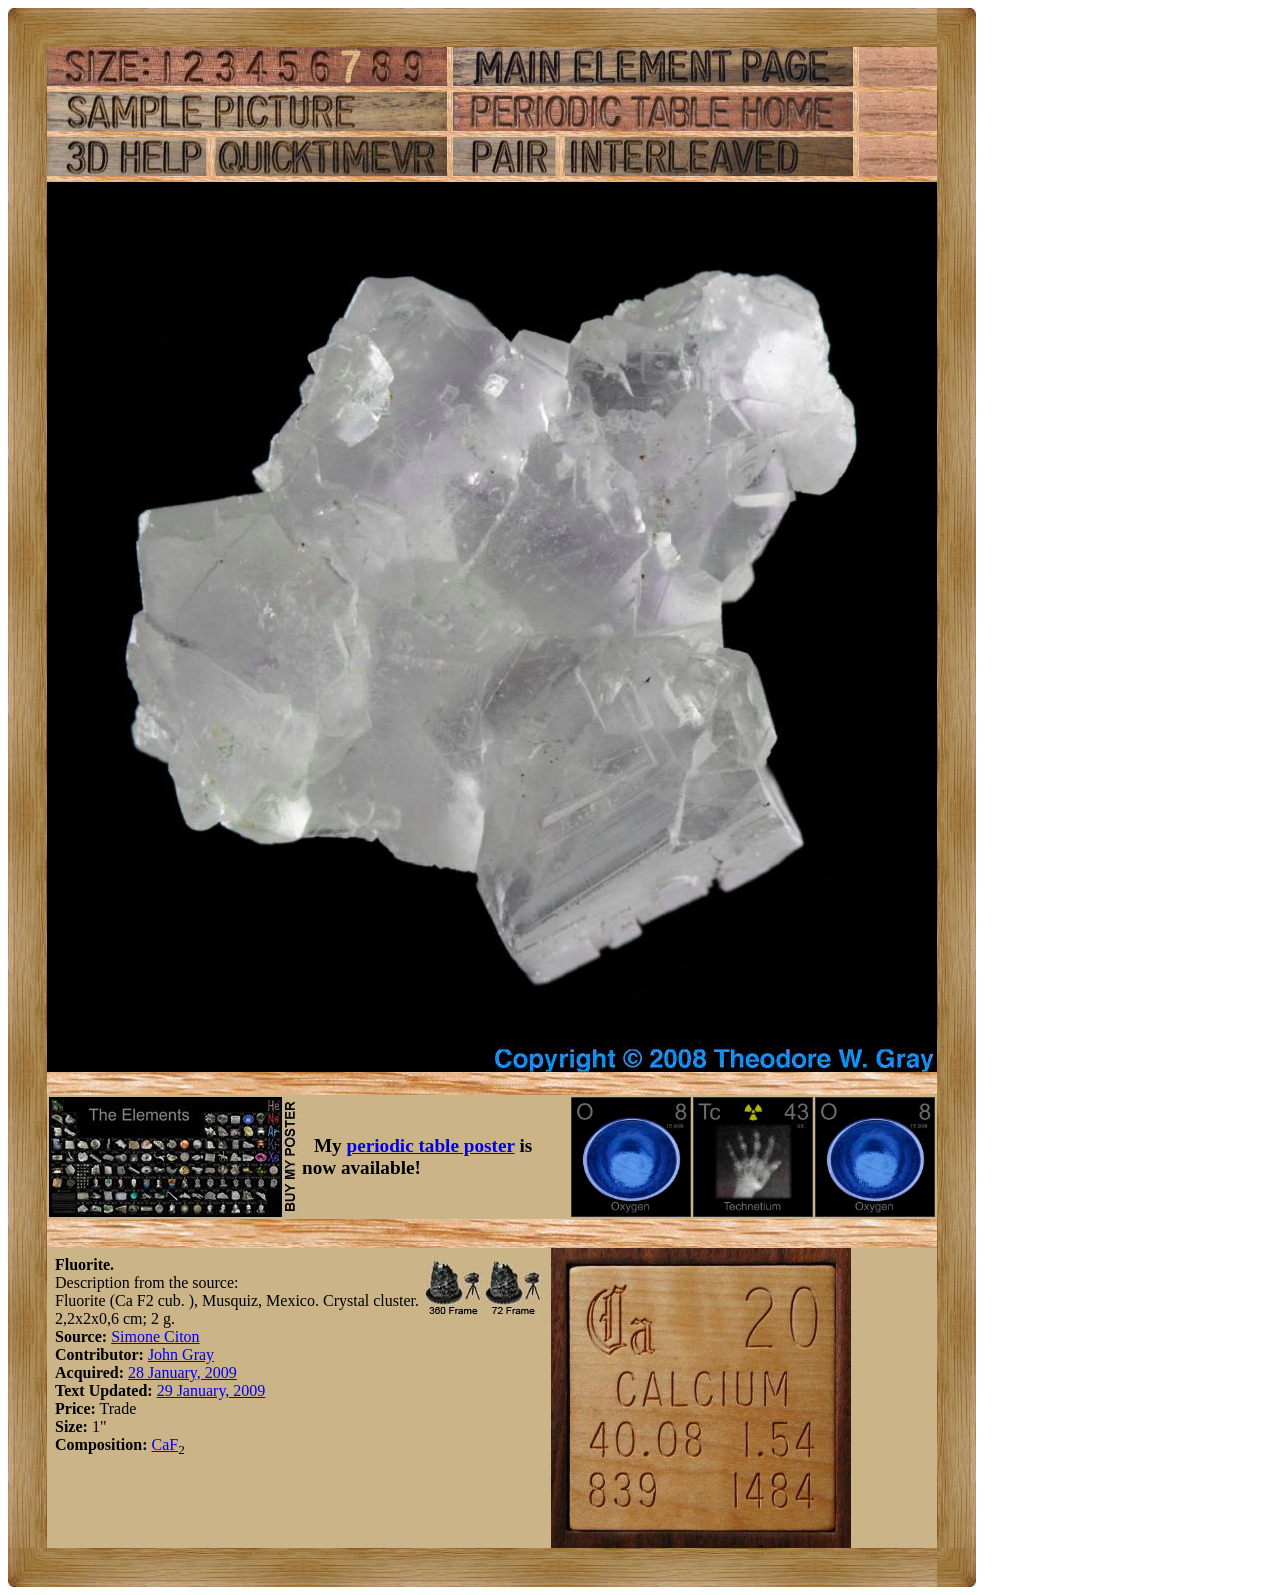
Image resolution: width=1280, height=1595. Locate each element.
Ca (160, 1444)
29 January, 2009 (211, 1390)
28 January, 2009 (182, 1372)
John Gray (181, 1354)
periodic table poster (431, 1145)
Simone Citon (155, 1336)
